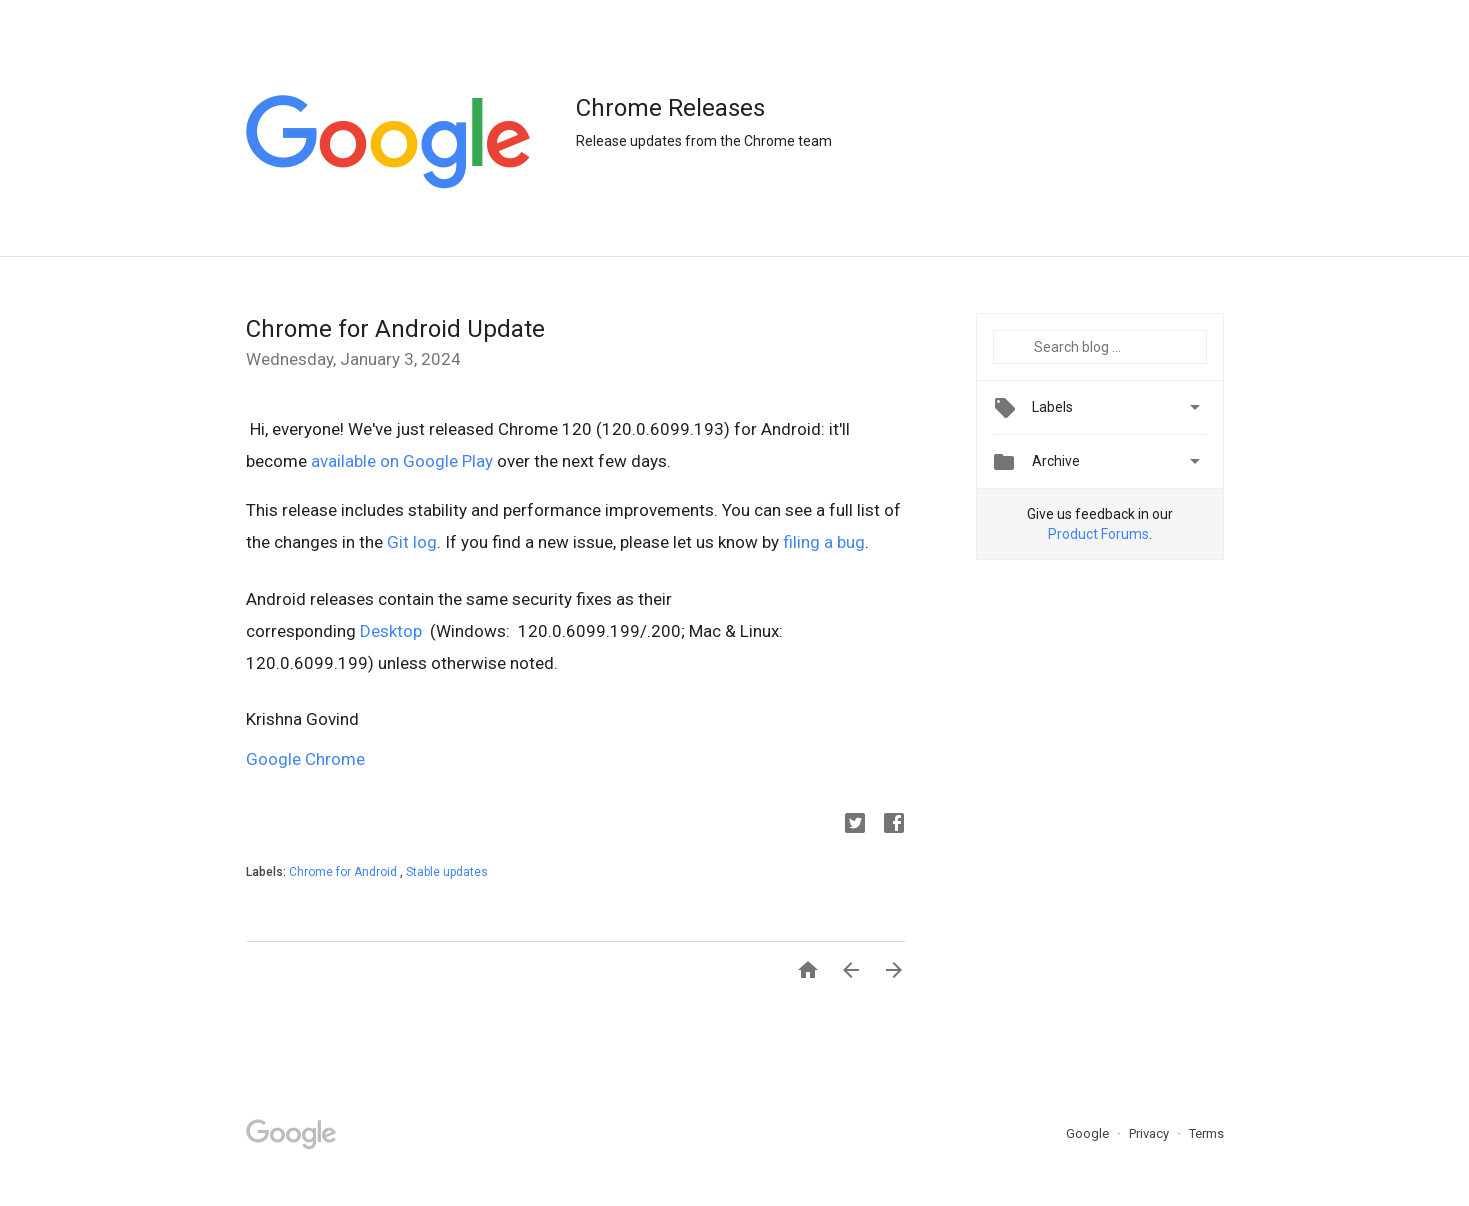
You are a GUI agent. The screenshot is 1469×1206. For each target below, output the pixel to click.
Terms (1206, 1133)
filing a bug (824, 542)
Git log (412, 542)
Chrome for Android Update (395, 329)
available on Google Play (402, 461)
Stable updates (447, 872)
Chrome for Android (344, 872)
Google (1089, 1133)
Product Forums (1098, 534)
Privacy (1150, 1133)
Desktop (395, 631)
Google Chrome (305, 759)
